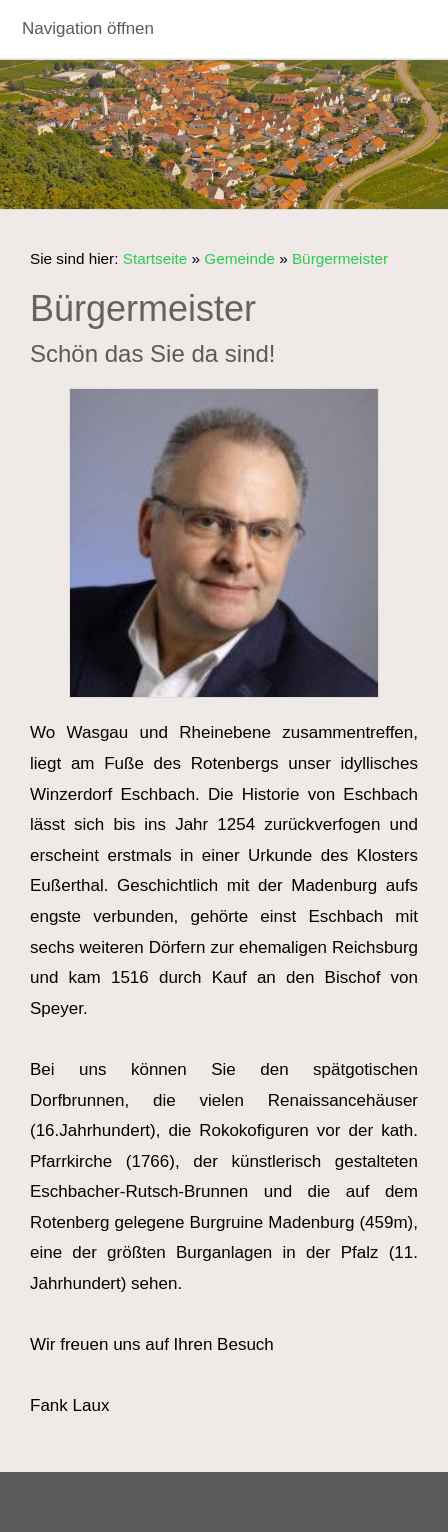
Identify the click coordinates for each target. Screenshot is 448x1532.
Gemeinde (239, 258)
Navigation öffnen (88, 28)
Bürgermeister (340, 258)
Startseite (155, 258)
